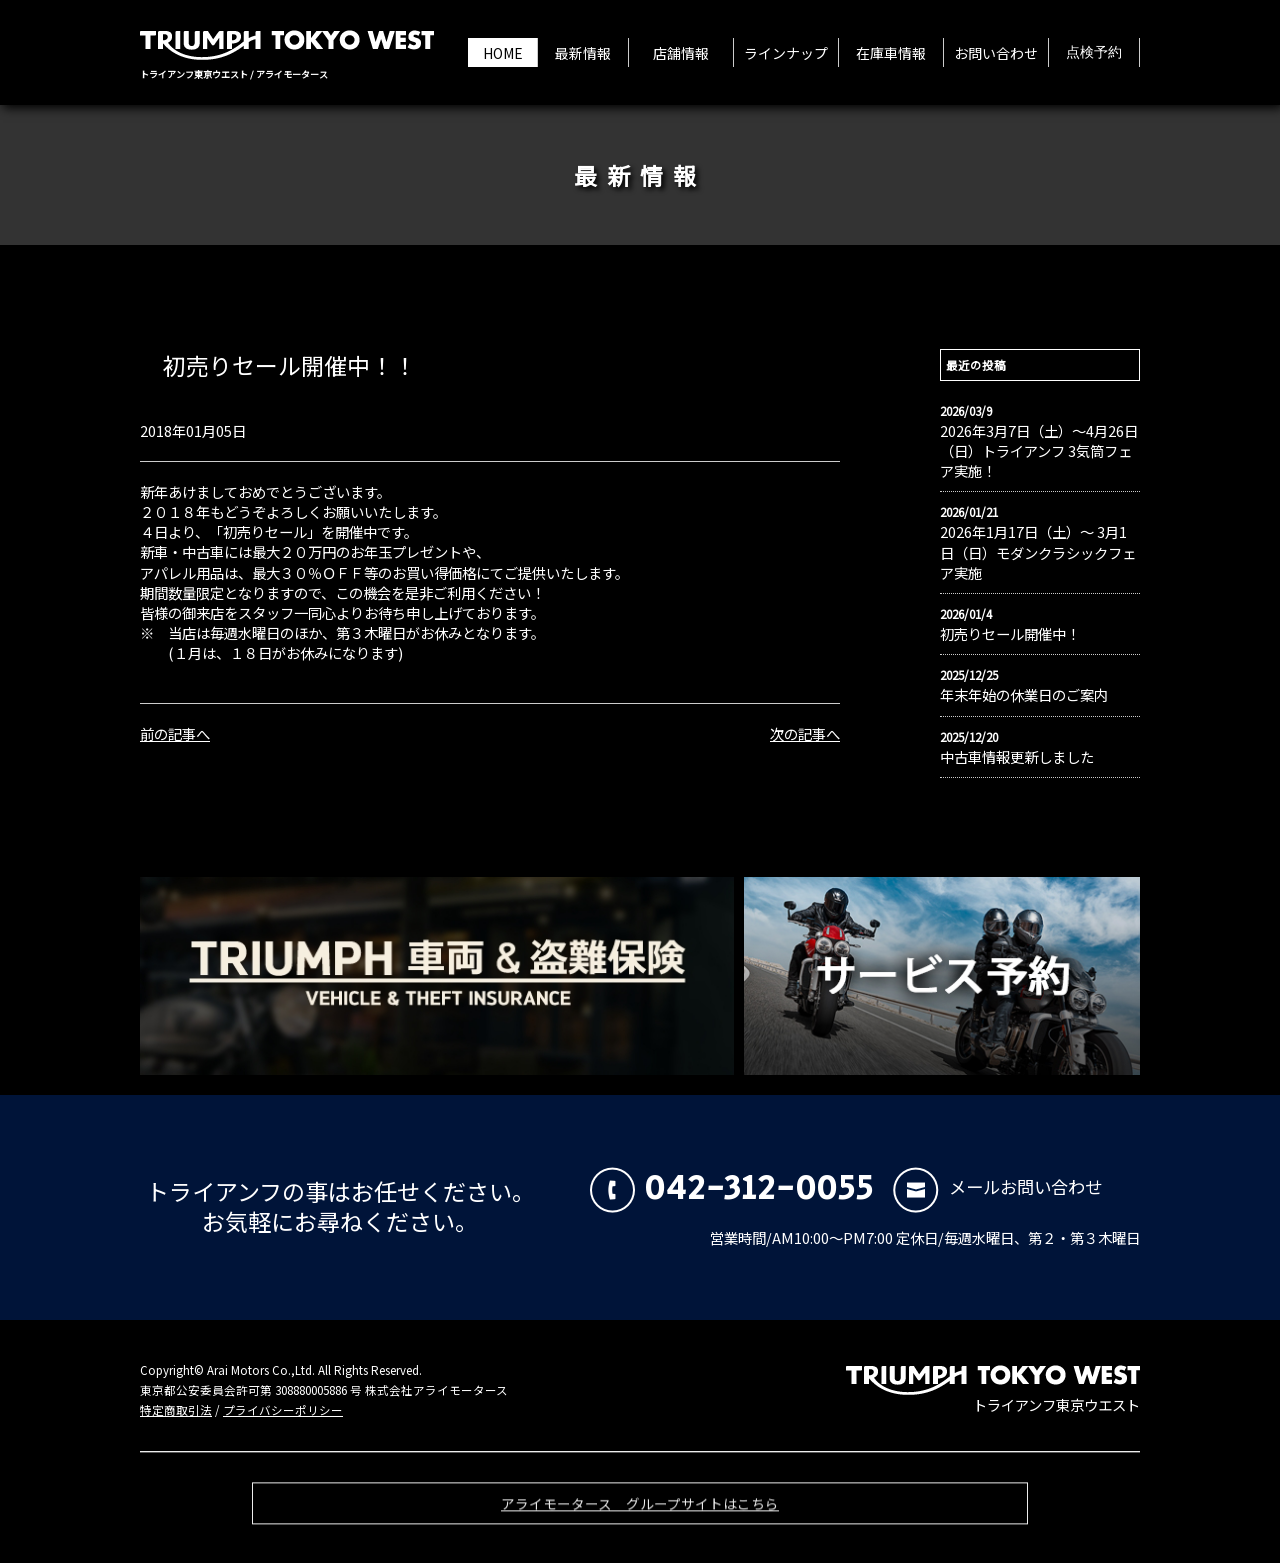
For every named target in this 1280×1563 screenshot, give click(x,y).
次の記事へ (805, 733)
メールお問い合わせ (997, 1186)
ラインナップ (786, 53)
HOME (503, 53)
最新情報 (583, 53)
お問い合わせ (996, 53)
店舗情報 (681, 53)
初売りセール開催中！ (1010, 634)
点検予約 (1094, 53)
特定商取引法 (176, 1410)
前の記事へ (175, 733)
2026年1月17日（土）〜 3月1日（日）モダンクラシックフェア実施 (1038, 552)
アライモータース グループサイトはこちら (640, 1512)
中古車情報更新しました (1017, 757)
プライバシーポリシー (283, 1410)
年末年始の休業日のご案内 (1024, 695)
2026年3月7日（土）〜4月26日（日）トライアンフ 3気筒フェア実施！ (1039, 451)
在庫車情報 (891, 53)
